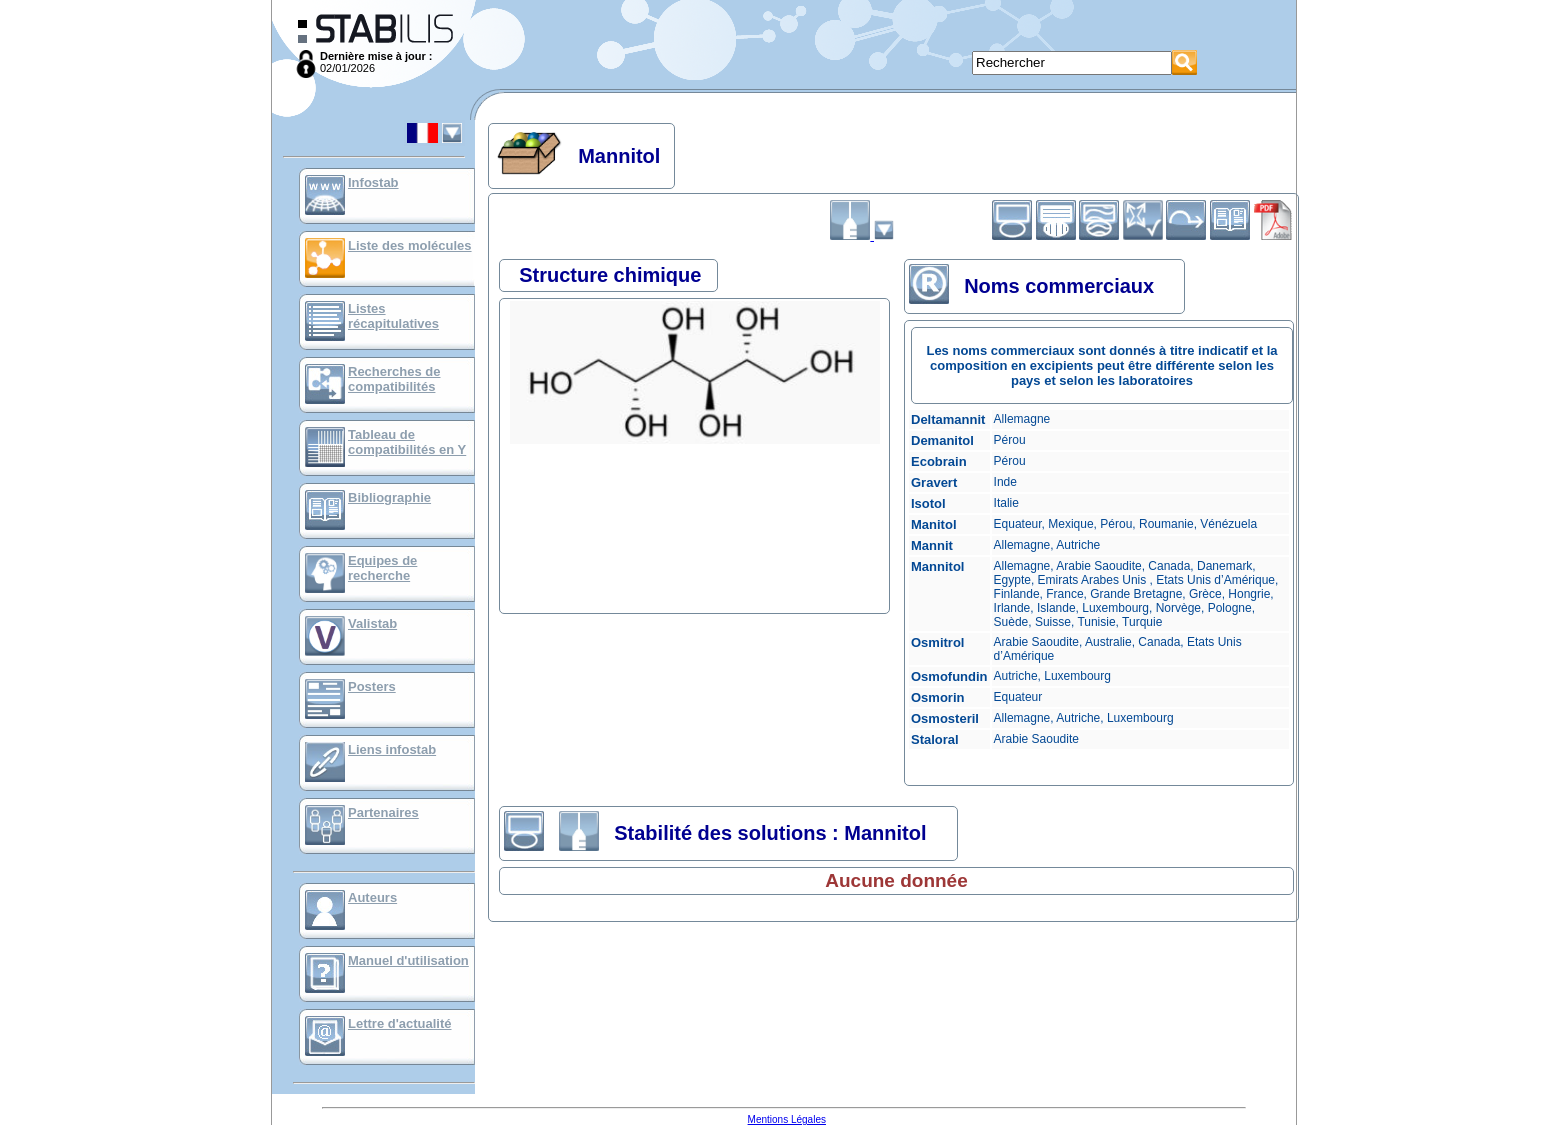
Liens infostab (392, 749)
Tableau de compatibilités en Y (407, 442)
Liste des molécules (410, 245)
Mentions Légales (787, 1119)
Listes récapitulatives (393, 316)
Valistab (372, 623)
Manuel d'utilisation (408, 960)
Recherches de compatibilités (394, 379)
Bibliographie (389, 497)
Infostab (373, 182)
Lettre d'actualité (400, 1023)
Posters (372, 686)
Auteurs (372, 897)
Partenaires (383, 812)
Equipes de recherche (382, 568)
